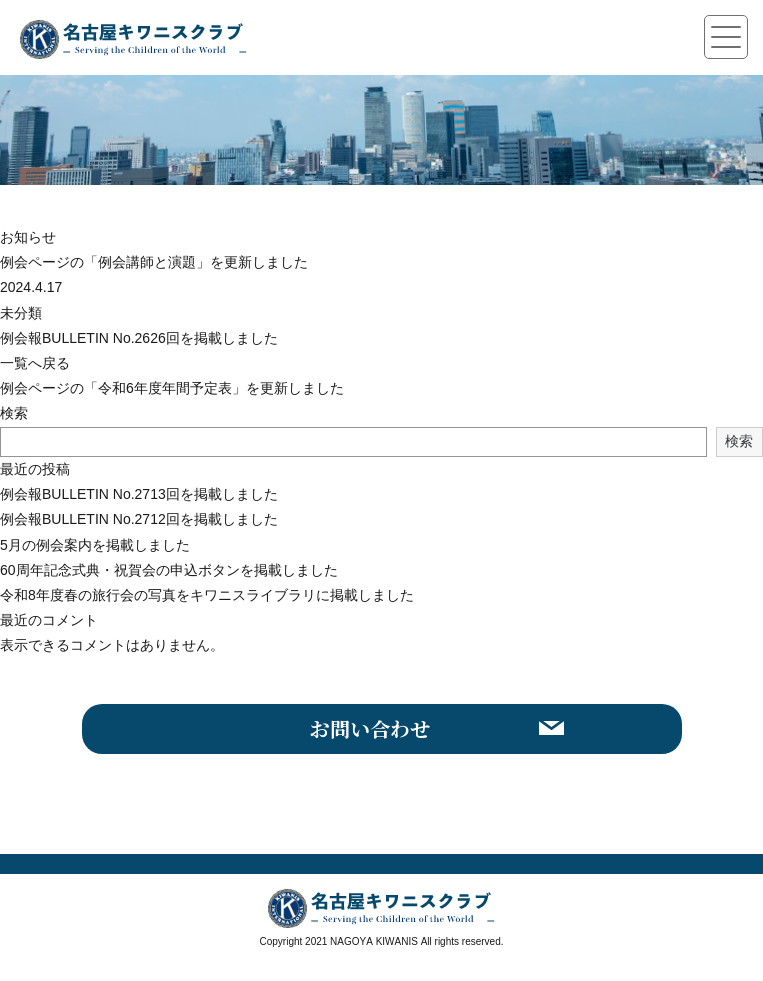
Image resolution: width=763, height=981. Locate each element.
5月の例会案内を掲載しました (95, 545)
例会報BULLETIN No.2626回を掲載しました (139, 338)
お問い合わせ (370, 728)
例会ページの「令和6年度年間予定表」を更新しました (172, 388)
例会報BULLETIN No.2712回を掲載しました (139, 519)
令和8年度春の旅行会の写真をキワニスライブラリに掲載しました (207, 595)
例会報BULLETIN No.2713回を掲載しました (139, 494)
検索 (14, 413)
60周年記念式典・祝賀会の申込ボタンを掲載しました (169, 570)
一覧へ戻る (35, 363)
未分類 (21, 313)
